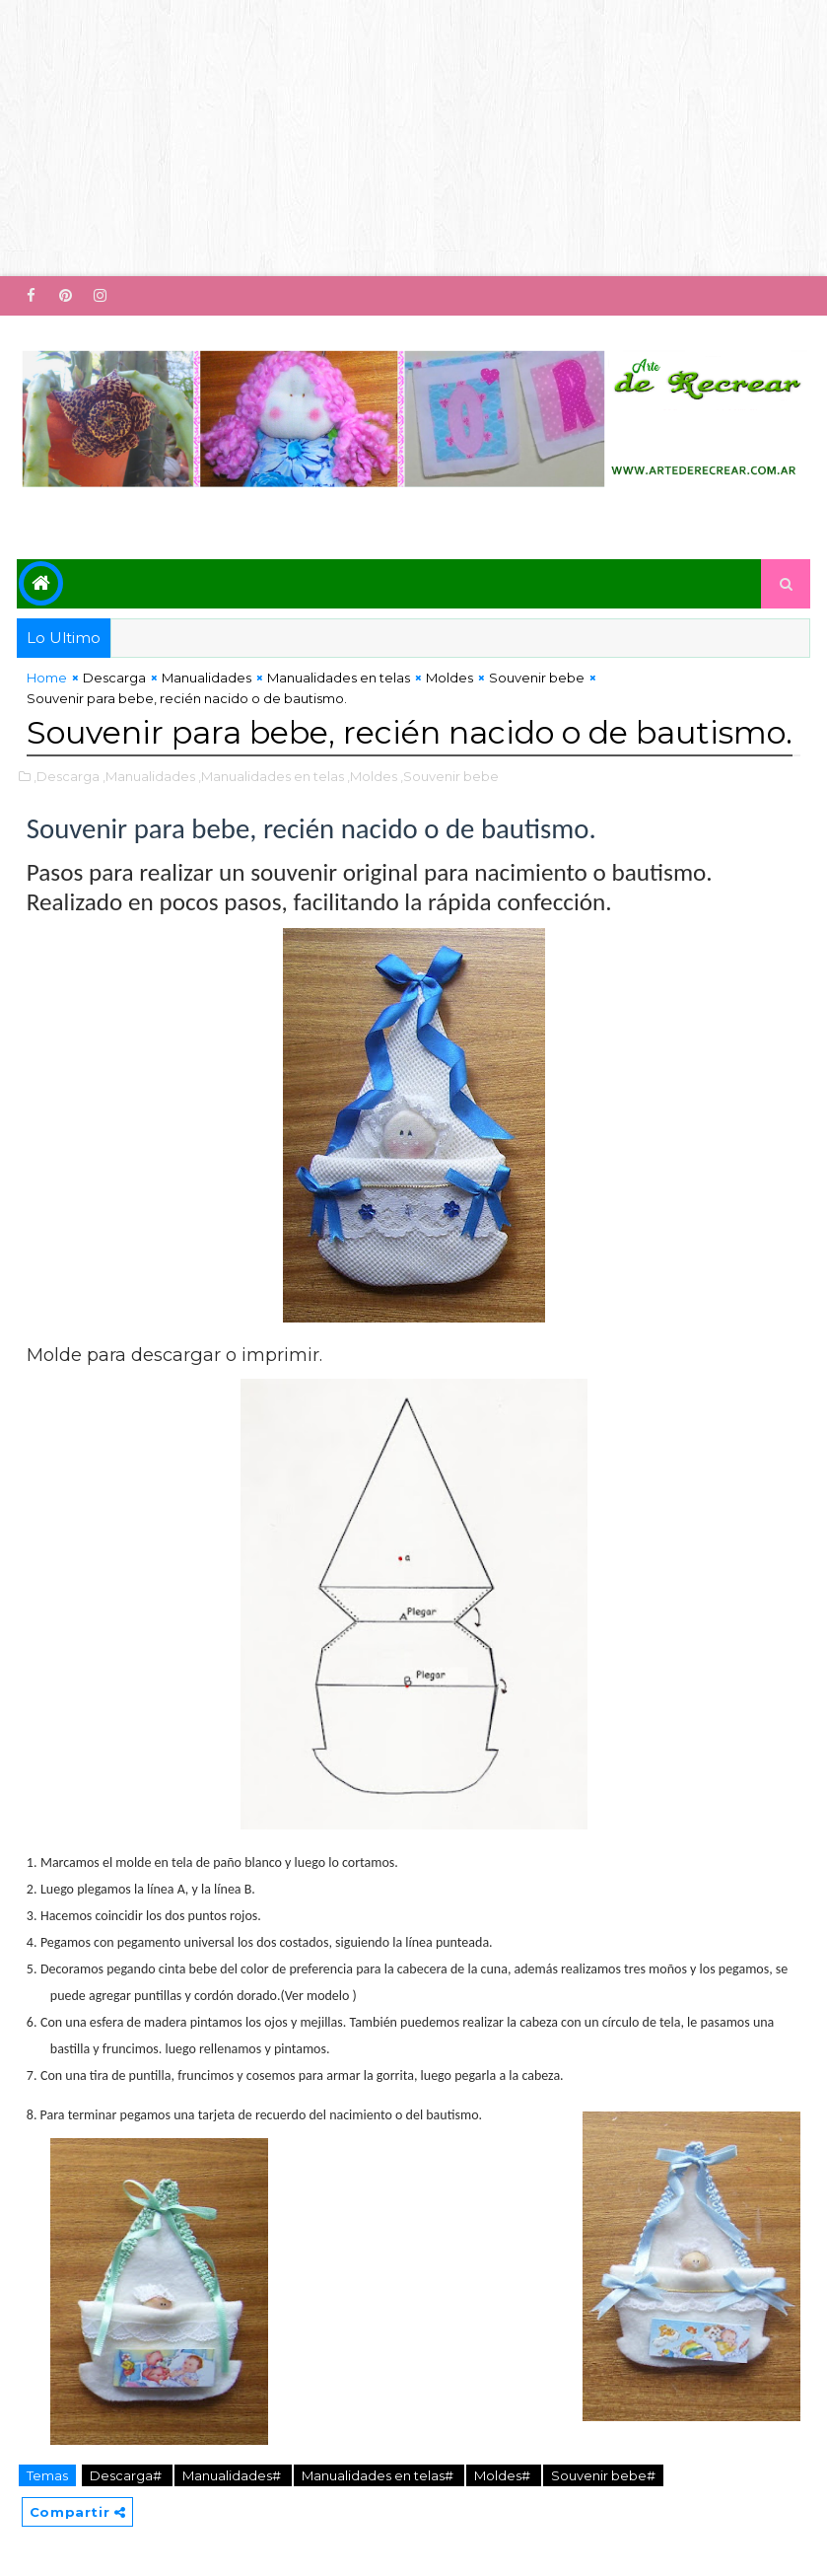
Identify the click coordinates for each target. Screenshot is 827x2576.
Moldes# (503, 2475)
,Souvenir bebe (449, 776)
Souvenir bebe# (603, 2475)
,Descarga (67, 776)
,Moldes (372, 776)
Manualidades (206, 677)
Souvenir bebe (537, 677)
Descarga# (127, 2475)
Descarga (114, 677)
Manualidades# (233, 2475)
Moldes (449, 677)
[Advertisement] (413, 138)
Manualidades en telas (338, 677)
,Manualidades (149, 776)
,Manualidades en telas (271, 776)
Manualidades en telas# (379, 2475)
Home (47, 677)
